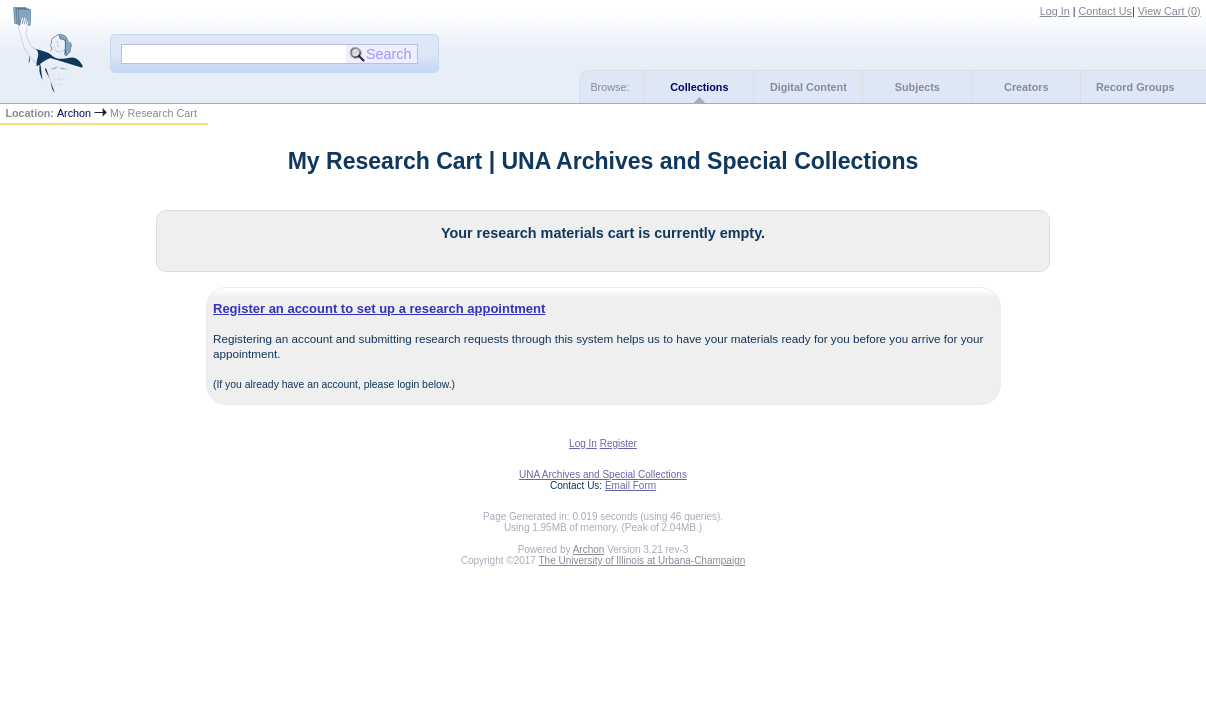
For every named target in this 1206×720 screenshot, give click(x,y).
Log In (1055, 11)
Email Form (630, 485)
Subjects (917, 87)
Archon (74, 113)
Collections (699, 87)
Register (618, 443)
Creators (1026, 87)
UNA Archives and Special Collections (603, 474)
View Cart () (1169, 11)
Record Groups (1135, 87)
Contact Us (1105, 11)
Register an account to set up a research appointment (379, 308)
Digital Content (808, 87)
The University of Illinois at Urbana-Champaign (642, 560)
